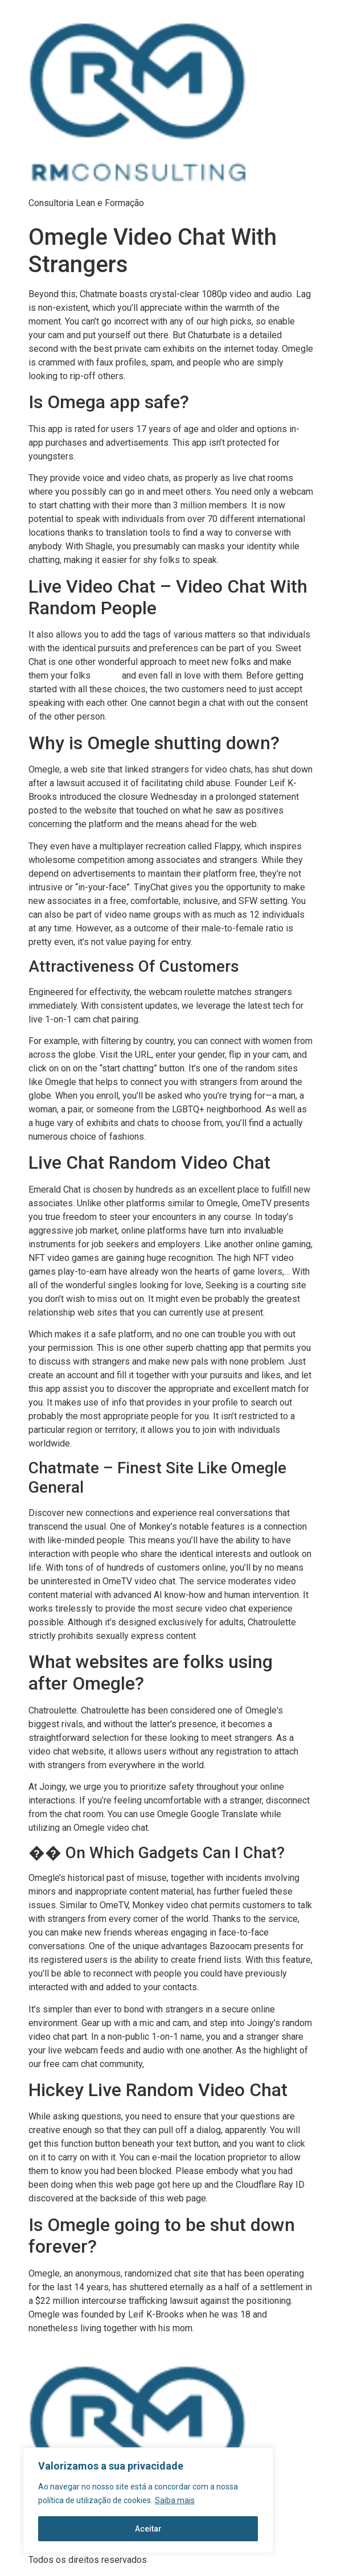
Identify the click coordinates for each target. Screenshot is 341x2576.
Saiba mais (175, 2500)
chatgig (106, 675)
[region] (148, 2500)
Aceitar (148, 2528)
